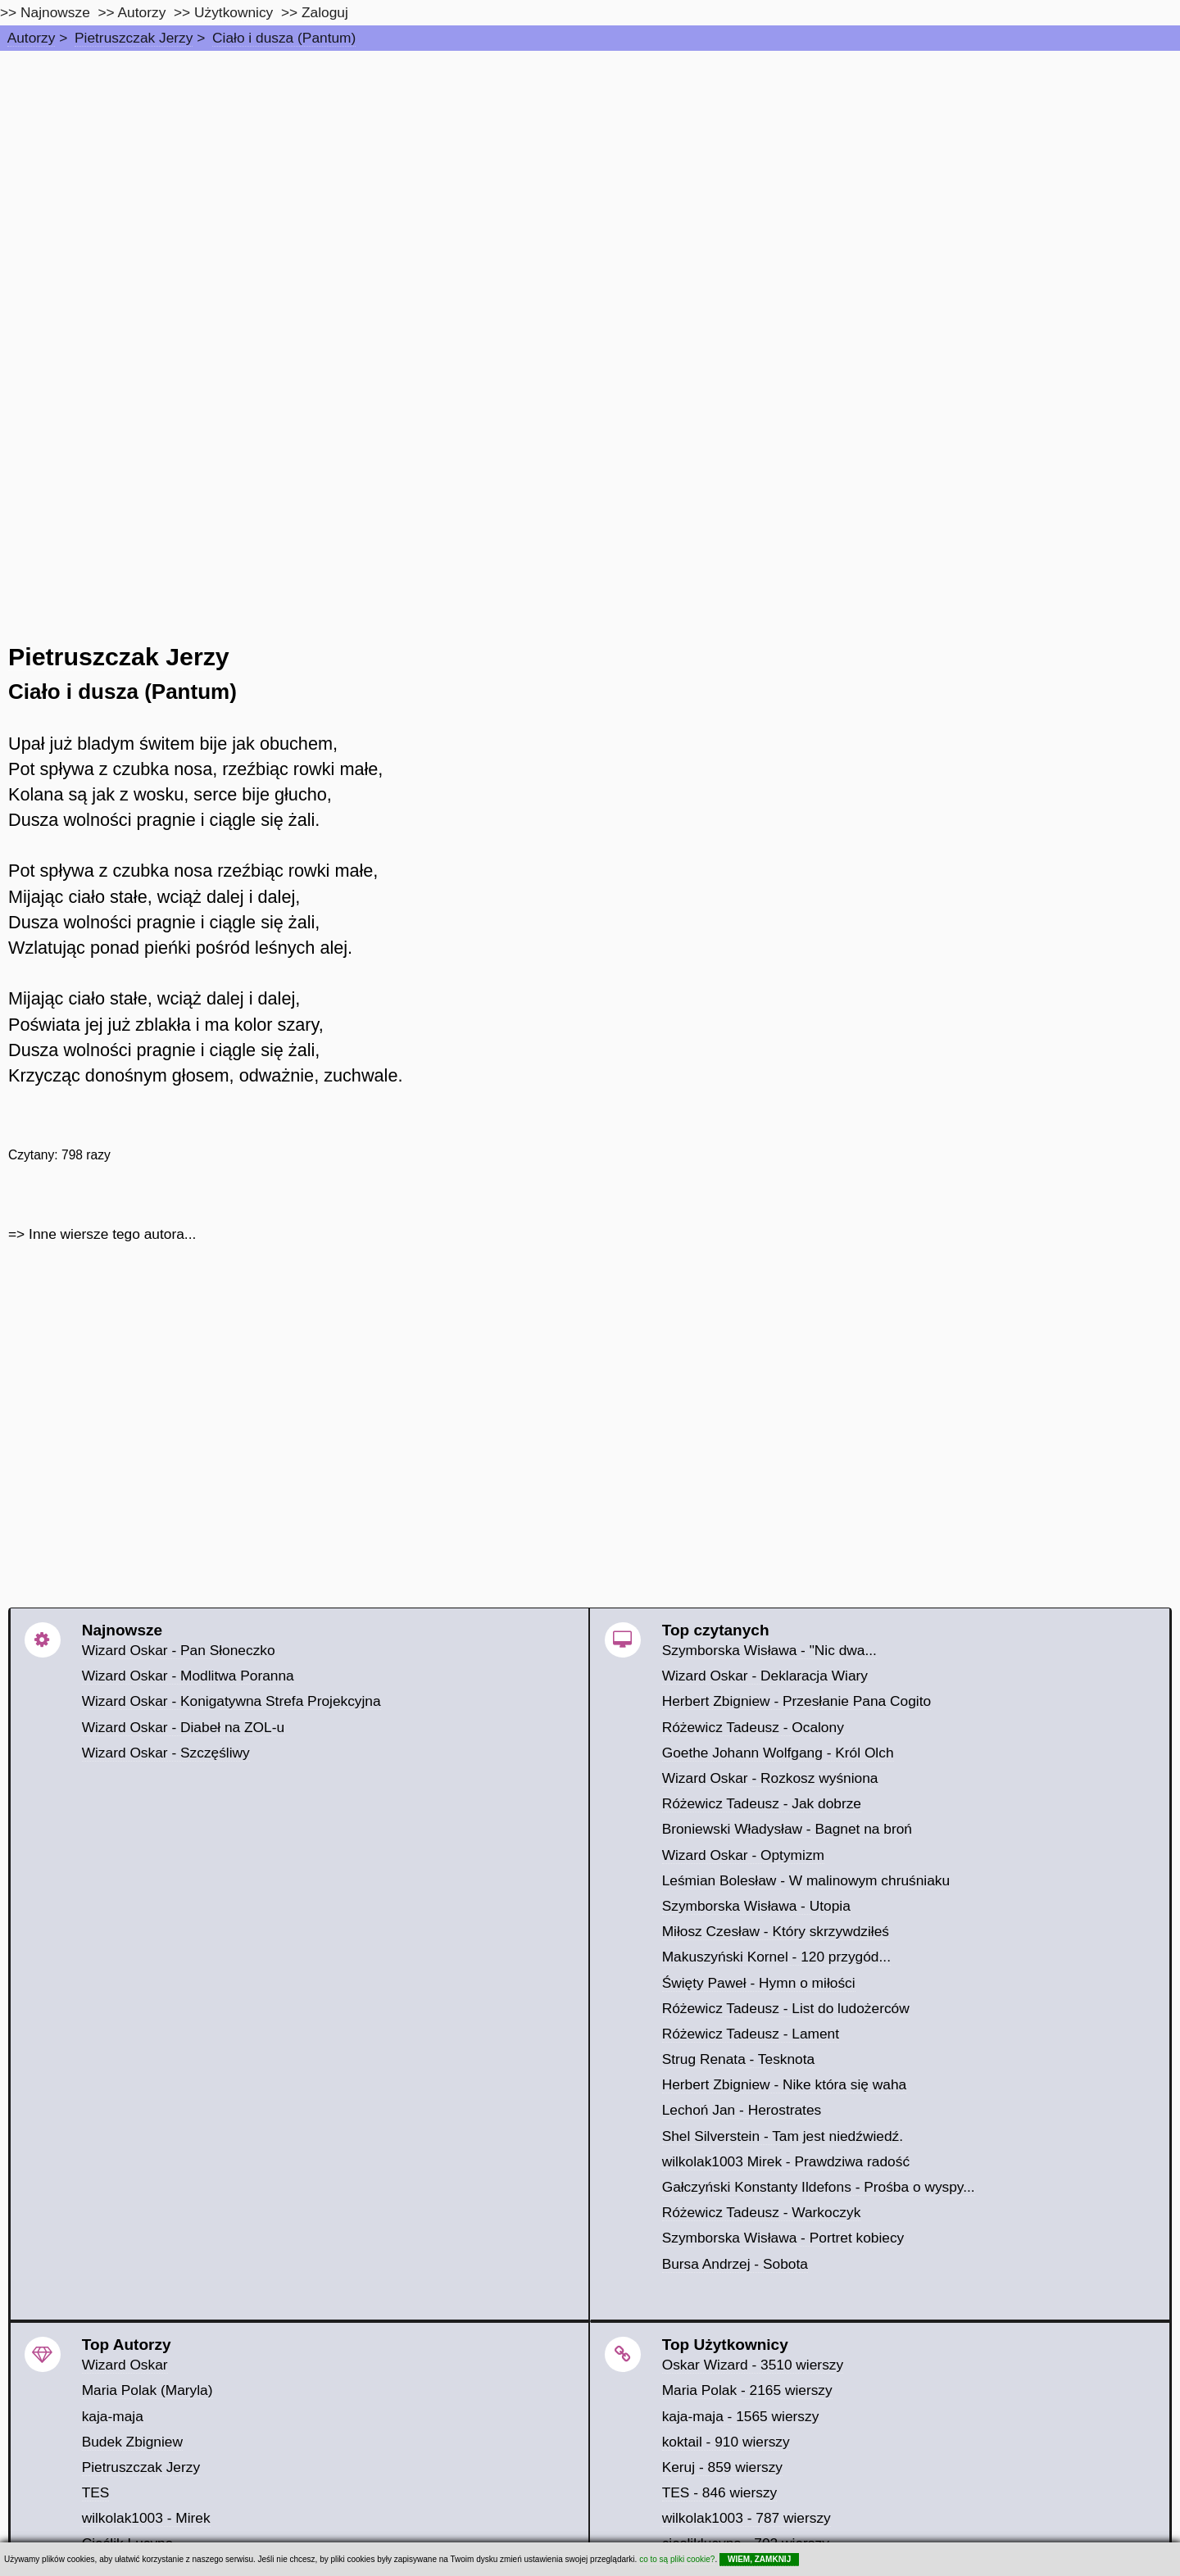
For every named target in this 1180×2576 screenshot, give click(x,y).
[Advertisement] (590, 173)
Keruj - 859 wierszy (722, 2467)
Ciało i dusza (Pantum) (284, 37)
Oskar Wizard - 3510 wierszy (752, 2364)
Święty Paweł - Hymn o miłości (759, 1983)
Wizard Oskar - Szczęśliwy (166, 1752)
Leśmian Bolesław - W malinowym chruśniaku (806, 1880)
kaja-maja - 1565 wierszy (740, 2416)
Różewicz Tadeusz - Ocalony (753, 1727)
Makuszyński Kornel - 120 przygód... (776, 1956)
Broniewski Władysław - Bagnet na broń (787, 1829)
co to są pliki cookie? (677, 2559)
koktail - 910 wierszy (726, 2441)
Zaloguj (325, 12)
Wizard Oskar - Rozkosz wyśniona (770, 1778)
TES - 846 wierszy (720, 2492)
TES (96, 2492)
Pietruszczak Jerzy (134, 37)
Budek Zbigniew (132, 2441)
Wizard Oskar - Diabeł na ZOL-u (183, 1727)
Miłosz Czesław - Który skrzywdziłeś (775, 1931)
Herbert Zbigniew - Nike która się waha (784, 2084)
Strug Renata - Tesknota (738, 2059)
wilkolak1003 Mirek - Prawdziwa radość (786, 2161)
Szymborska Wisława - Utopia (756, 1906)
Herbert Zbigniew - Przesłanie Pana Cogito (796, 1701)
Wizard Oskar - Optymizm (743, 1855)
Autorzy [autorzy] (142, 12)
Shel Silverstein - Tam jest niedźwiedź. (782, 2136)
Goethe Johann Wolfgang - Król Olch (778, 1752)
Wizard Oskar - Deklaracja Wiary (765, 1675)
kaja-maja (112, 2416)
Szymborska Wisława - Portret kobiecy (783, 2237)
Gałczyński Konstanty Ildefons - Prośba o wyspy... (818, 2187)
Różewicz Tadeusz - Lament (750, 2033)
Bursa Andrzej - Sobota (735, 2264)
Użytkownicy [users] (233, 12)
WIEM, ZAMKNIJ (759, 2559)
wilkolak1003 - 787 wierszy (746, 2518)
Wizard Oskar (125, 2364)
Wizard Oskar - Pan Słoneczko (178, 1650)
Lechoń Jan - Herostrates (742, 2110)
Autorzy (31, 37)
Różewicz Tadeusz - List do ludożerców (786, 2008)
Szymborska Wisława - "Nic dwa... (769, 1650)
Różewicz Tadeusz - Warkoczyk (761, 2212)
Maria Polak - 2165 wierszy (747, 2390)
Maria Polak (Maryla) (147, 2390)
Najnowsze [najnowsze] (55, 12)
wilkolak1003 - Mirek (146, 2518)
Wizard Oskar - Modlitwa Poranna (188, 1675)
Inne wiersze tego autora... (112, 1234)
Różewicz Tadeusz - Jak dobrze (761, 1803)
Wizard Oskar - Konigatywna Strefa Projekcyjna (231, 1701)
